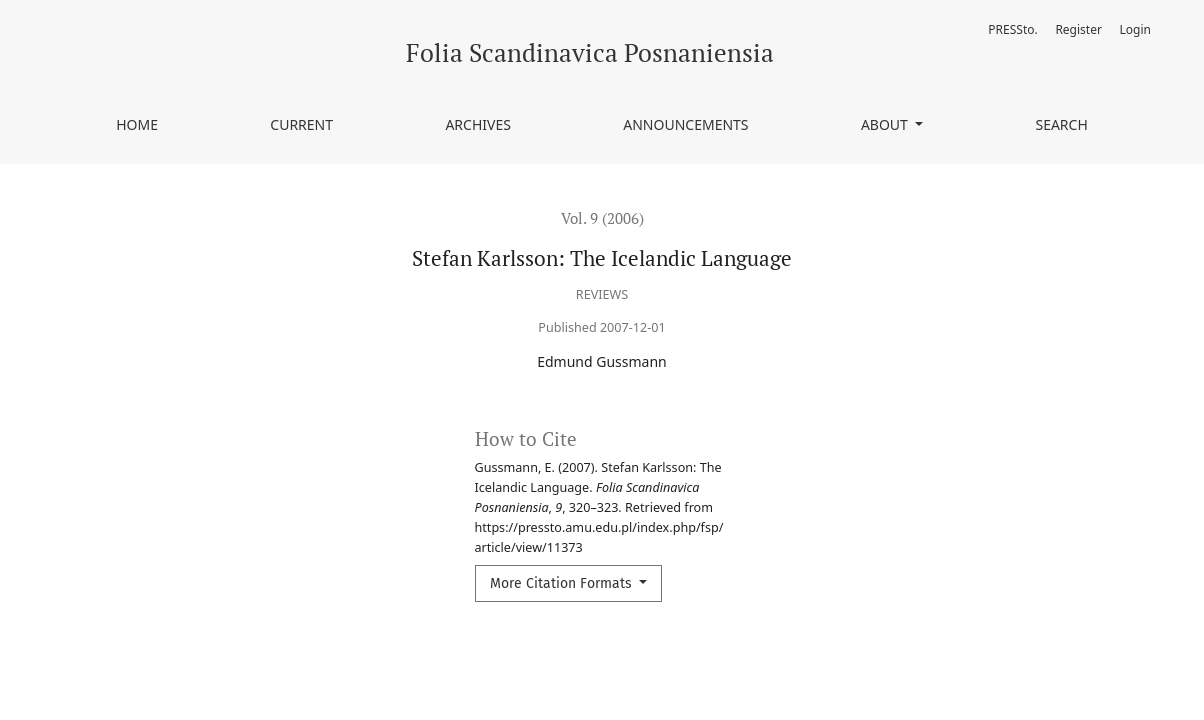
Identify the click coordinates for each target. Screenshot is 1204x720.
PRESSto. (1012, 29)
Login (1135, 29)
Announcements (685, 124)
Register (1078, 29)
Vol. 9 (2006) (602, 218)
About (886, 124)
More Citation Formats (563, 583)
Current (301, 124)
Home (137, 124)
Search (1061, 124)
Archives (478, 124)
